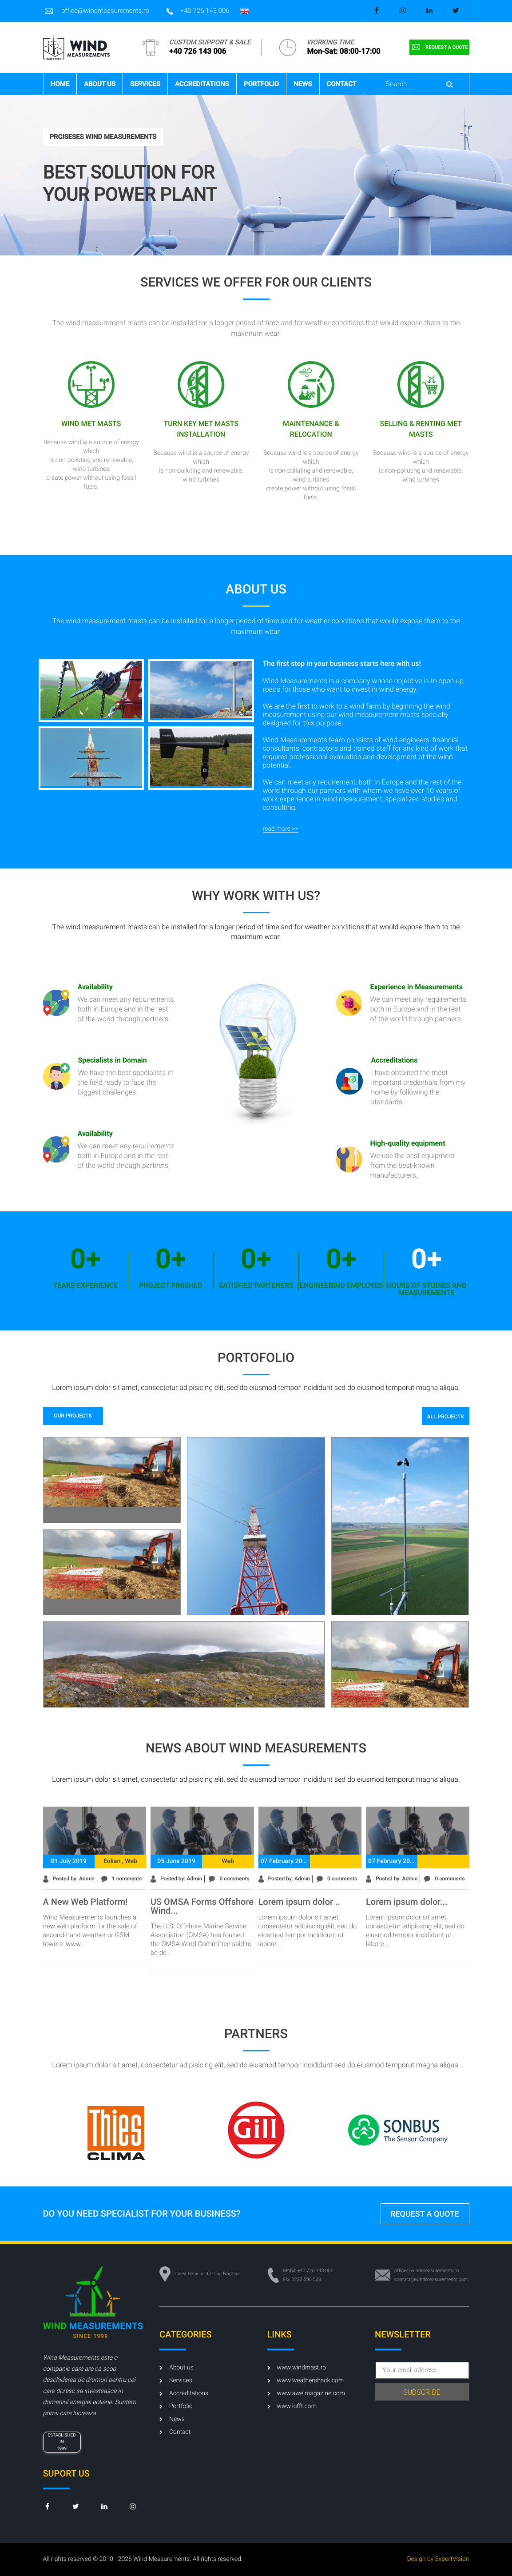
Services (145, 84)
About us (99, 84)
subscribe (422, 2392)
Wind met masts (91, 423)
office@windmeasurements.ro (96, 11)
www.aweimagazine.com (306, 2393)
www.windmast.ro (296, 2367)
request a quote (439, 47)
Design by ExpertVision (438, 2559)
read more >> (280, 828)
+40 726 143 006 (198, 11)
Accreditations (202, 84)
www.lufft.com (292, 2406)
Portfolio (261, 84)
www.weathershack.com (305, 2380)
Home (60, 84)
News (303, 84)
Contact (342, 84)
